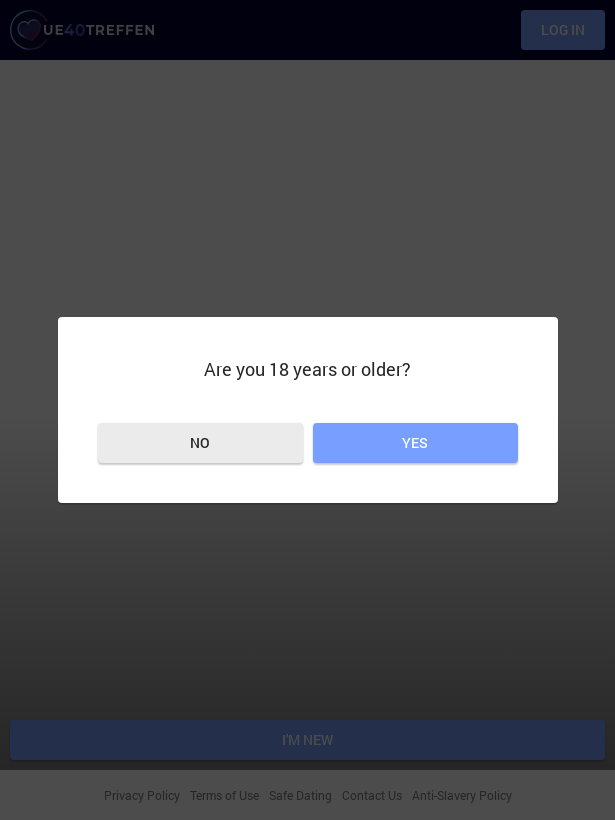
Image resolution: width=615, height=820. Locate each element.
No (200, 442)
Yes (415, 442)
